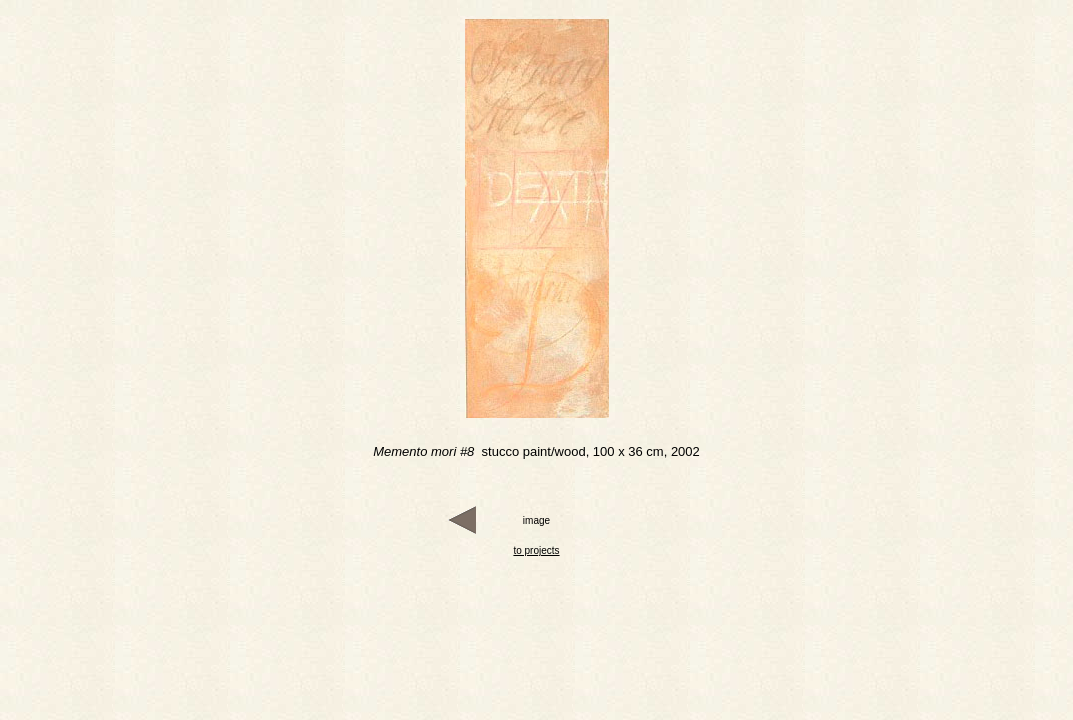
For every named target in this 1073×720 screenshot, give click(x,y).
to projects (536, 550)
